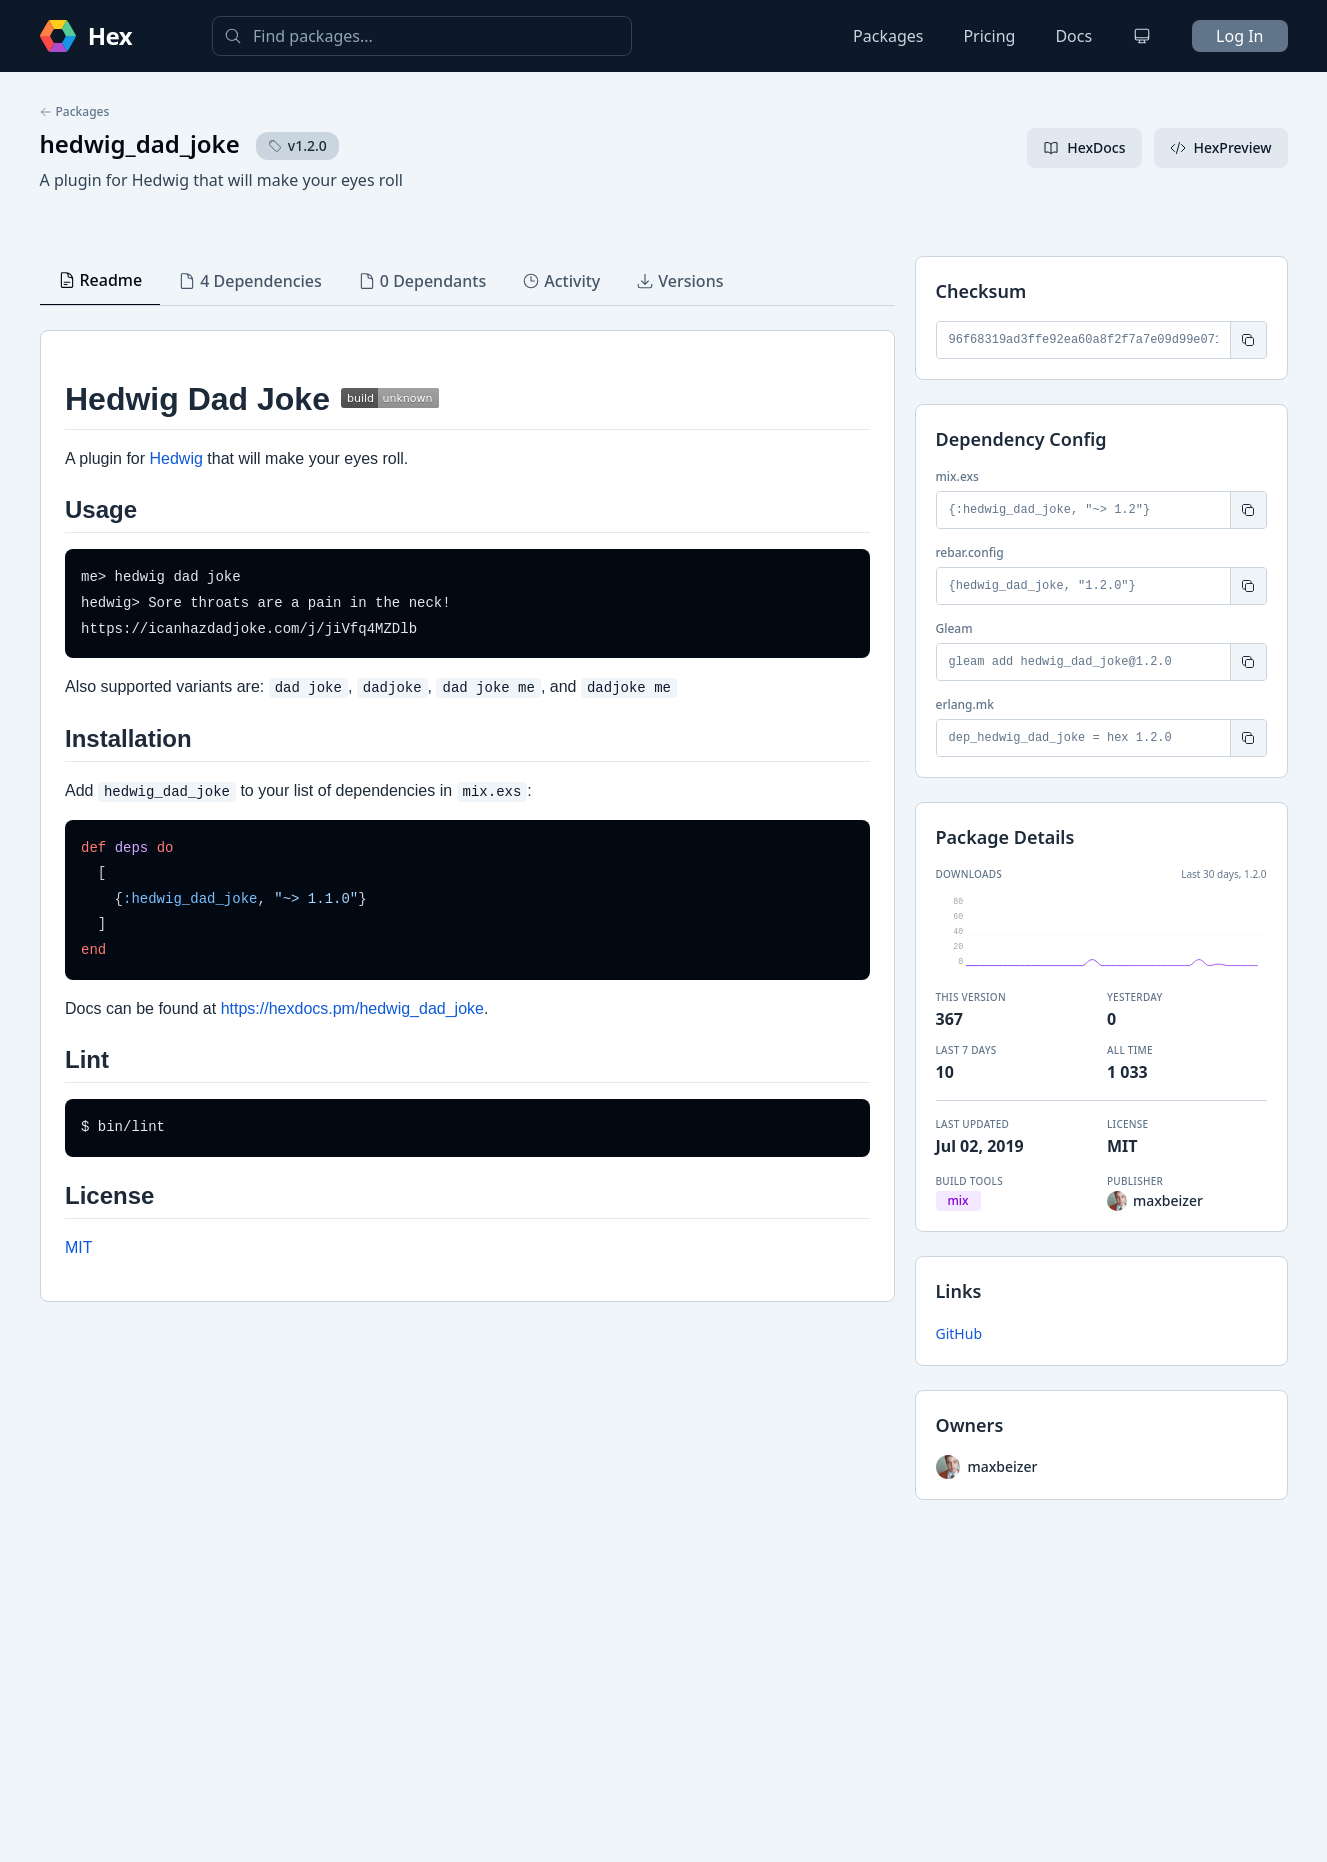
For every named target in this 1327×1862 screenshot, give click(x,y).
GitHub (959, 1333)
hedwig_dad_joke (140, 143)
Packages (888, 36)
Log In (1239, 36)
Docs (1073, 36)
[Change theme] (1142, 36)
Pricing (989, 36)
